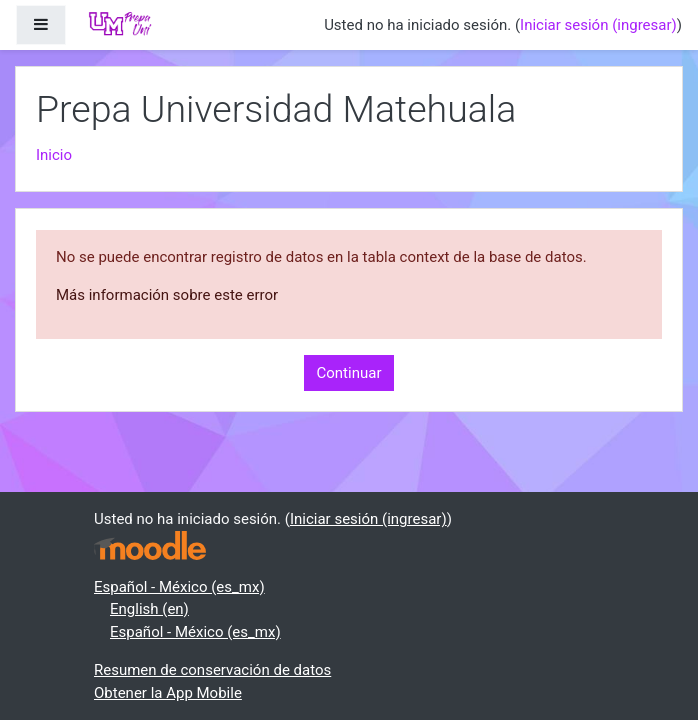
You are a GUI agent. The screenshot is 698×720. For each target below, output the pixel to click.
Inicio (54, 155)
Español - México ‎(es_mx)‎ (179, 587)
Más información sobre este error (167, 295)
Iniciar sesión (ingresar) (598, 25)
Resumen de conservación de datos (212, 670)
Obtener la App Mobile (168, 693)
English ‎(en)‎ (149, 609)
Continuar (349, 373)
